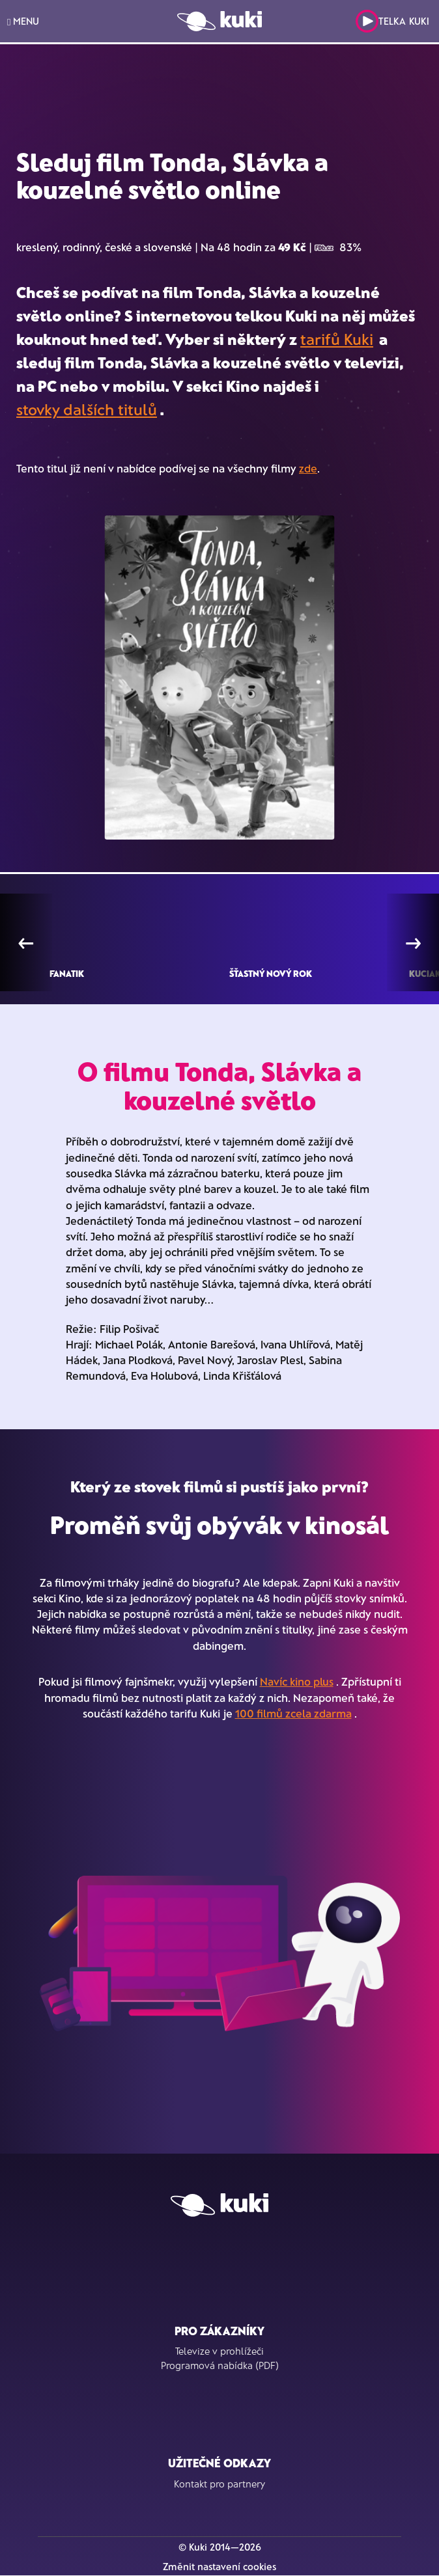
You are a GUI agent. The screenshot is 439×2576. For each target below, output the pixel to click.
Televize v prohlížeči (219, 2351)
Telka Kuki (392, 21)
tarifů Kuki (336, 338)
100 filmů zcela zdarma (293, 1713)
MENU (23, 21)
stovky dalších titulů (86, 409)
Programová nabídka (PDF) (220, 2365)
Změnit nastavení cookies (219, 2566)
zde (308, 467)
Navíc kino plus (296, 1681)
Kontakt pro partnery (219, 2483)
